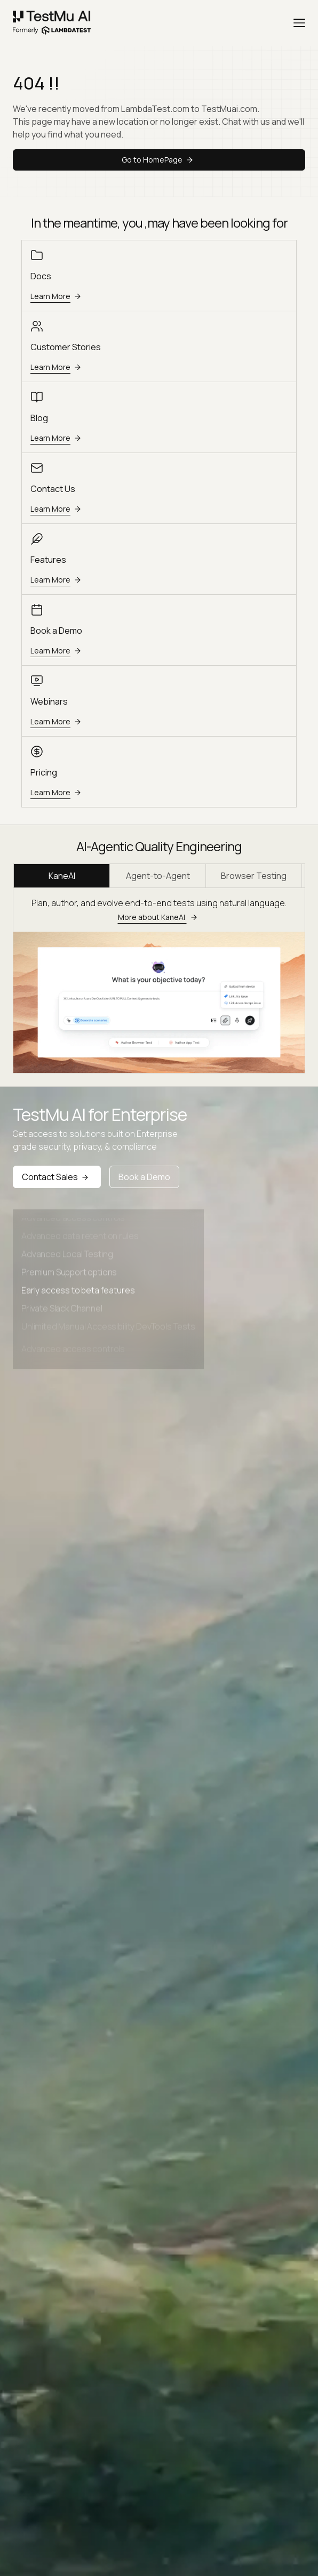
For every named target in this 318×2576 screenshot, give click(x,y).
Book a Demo (144, 1177)
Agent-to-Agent (158, 876)
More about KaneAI (159, 917)
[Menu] (299, 23)
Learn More (57, 296)
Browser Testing (254, 876)
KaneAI (62, 876)
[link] (52, 23)
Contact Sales (57, 1177)
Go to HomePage (159, 160)
